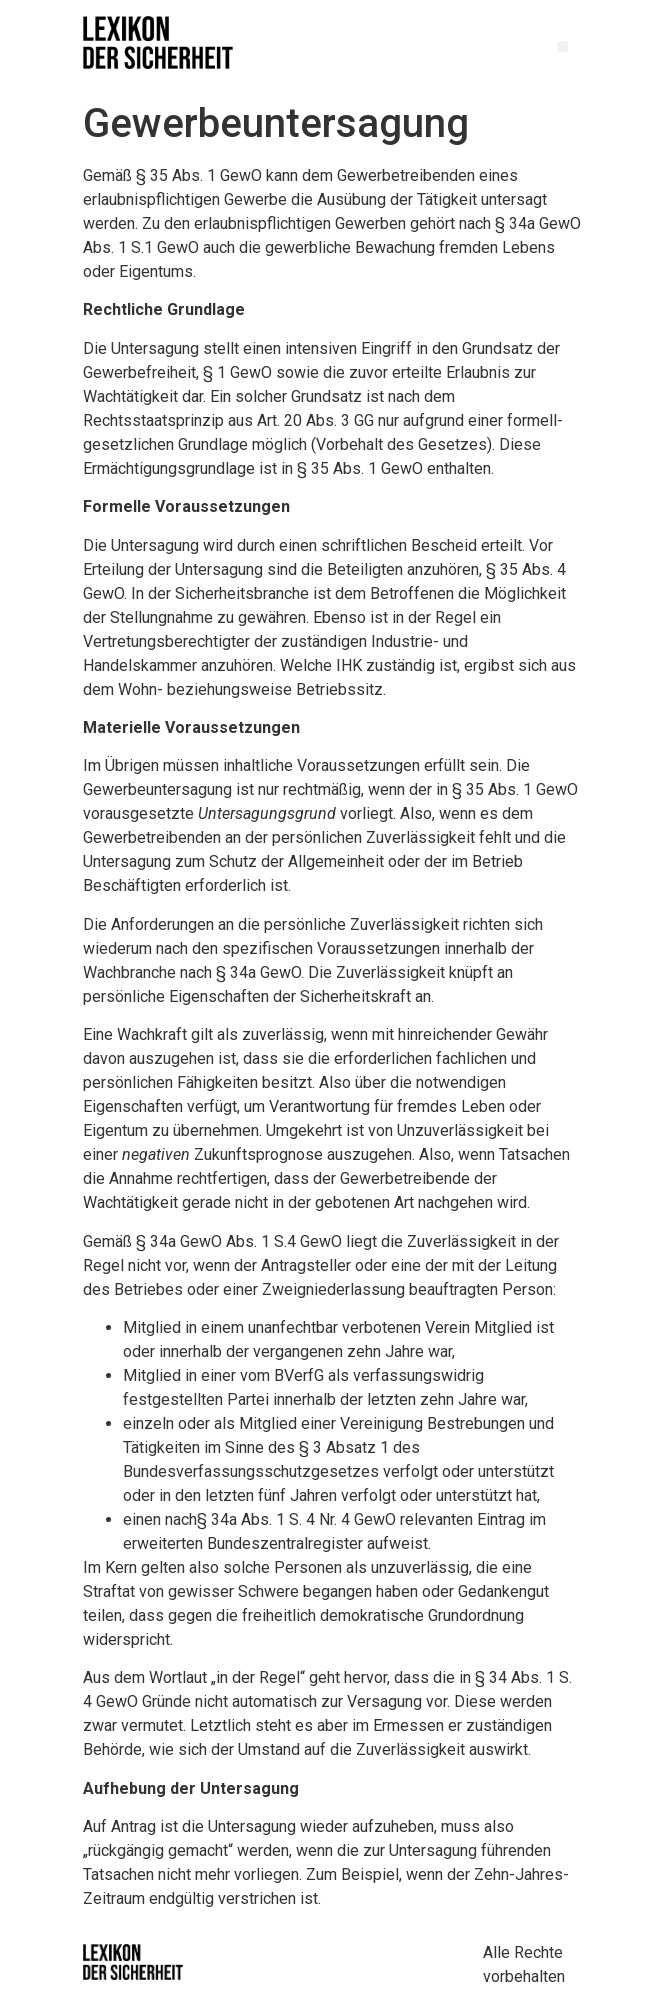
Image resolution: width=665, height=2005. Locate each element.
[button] (562, 46)
